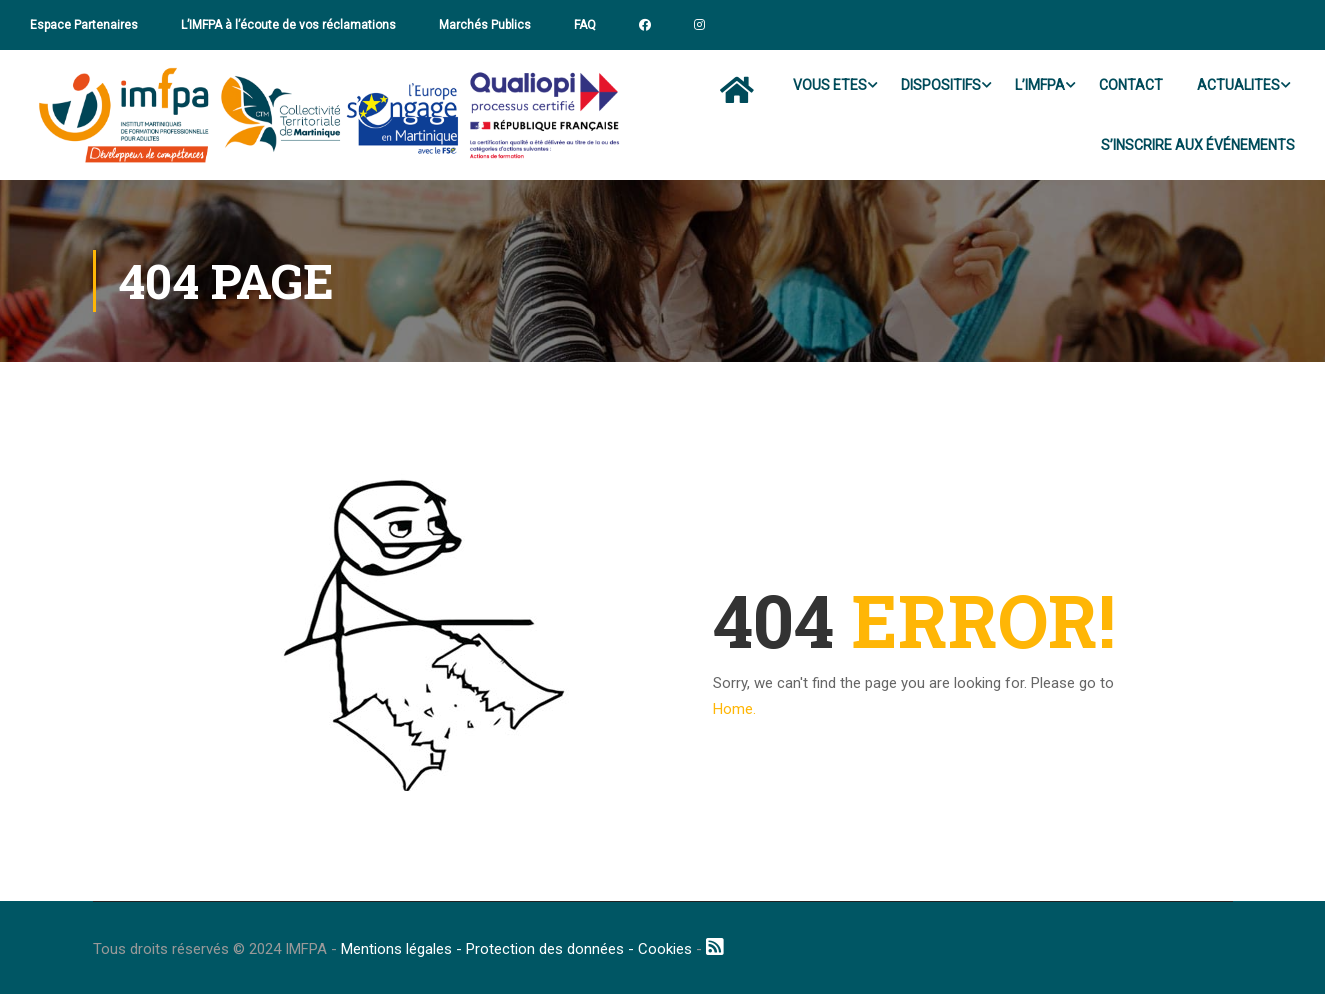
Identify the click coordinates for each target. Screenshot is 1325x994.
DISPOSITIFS (941, 85)
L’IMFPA (1040, 85)
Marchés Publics (485, 25)
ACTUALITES (1238, 85)
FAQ (585, 25)
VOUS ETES (830, 85)
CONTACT (1131, 85)
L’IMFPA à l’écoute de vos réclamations (288, 25)
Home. (734, 709)
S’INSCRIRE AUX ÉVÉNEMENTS (1198, 145)
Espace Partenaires (84, 25)
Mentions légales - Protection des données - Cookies (516, 949)
